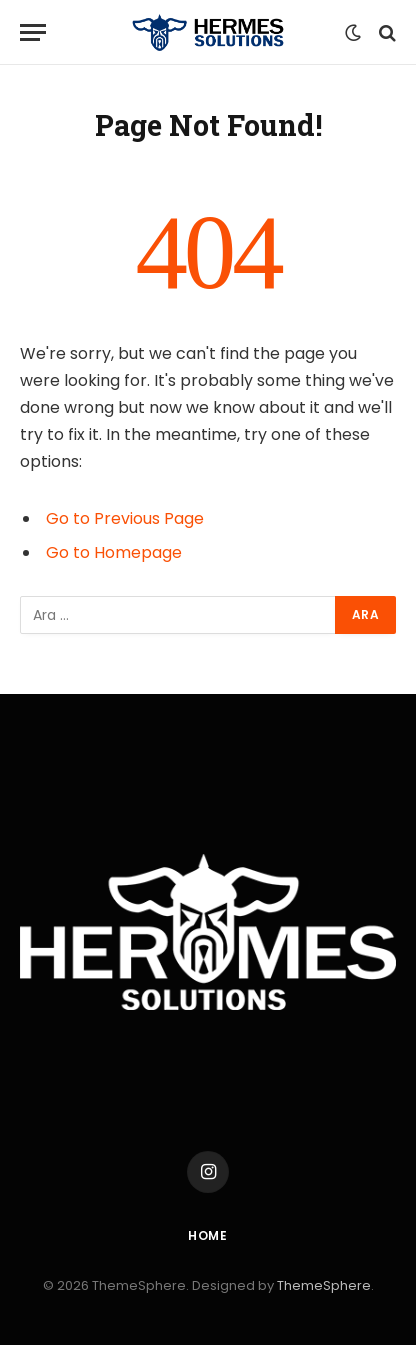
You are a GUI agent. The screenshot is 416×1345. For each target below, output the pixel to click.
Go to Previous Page (125, 518)
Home (208, 1235)
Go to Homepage (114, 552)
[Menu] (33, 32)
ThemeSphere (324, 1285)
